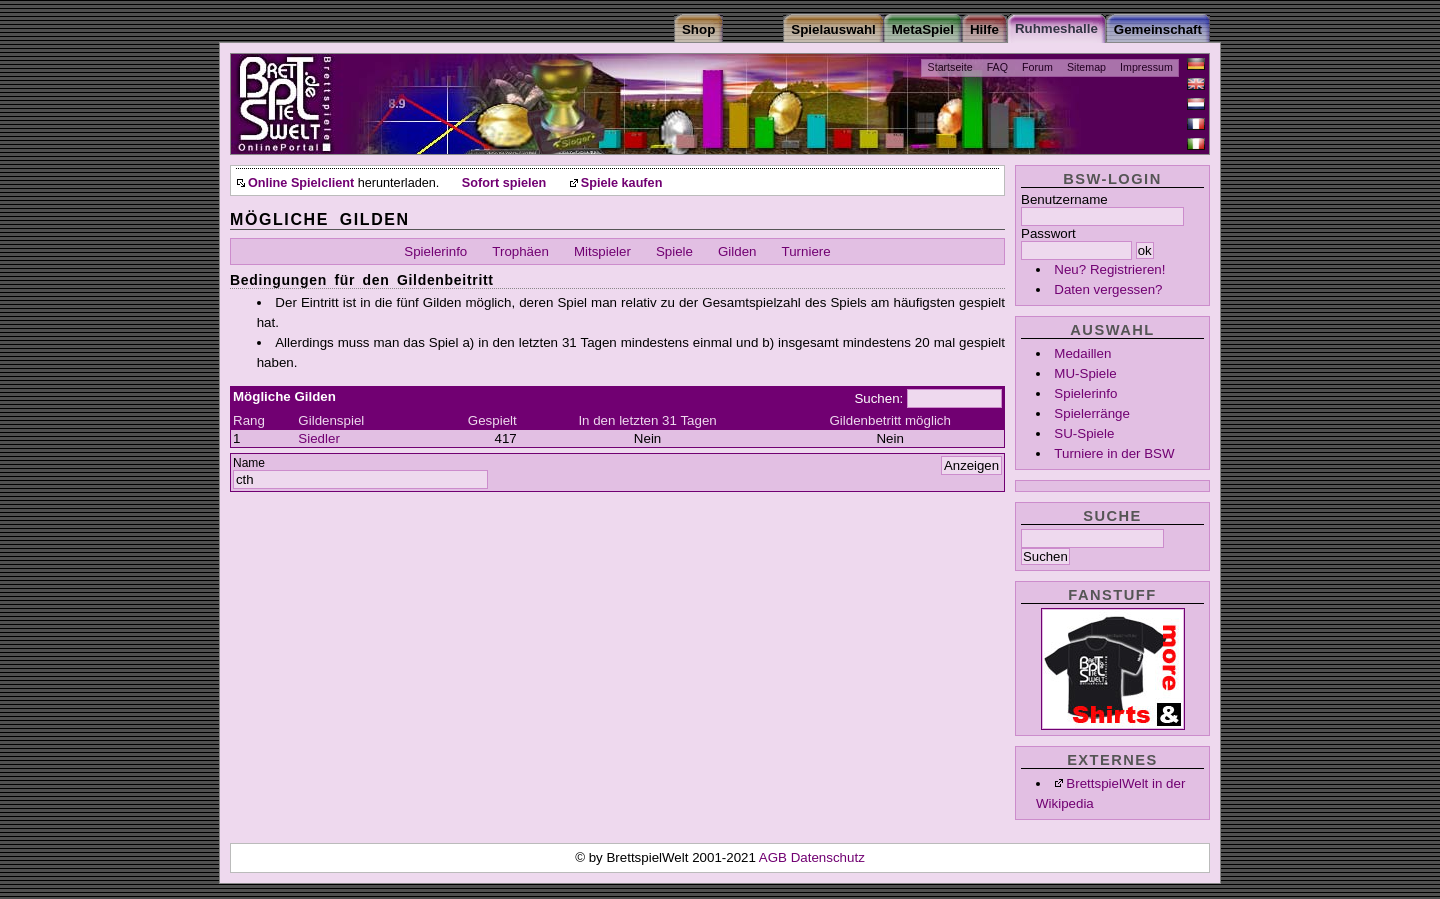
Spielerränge (1092, 413)
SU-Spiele (1084, 433)
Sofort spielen (504, 183)
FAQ (997, 67)
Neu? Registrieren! (1109, 269)
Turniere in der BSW (1114, 453)
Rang (249, 420)
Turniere (806, 251)
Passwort (1048, 233)
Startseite (950, 67)
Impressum (1146, 67)
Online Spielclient (301, 183)
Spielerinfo (1085, 393)
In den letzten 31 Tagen (647, 420)
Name (249, 463)
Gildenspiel (331, 420)
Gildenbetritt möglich (890, 420)
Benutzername (1064, 199)
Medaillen (1082, 353)
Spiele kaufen (622, 183)
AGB (775, 857)
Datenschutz (828, 857)
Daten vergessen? (1108, 289)
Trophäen (520, 251)
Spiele (674, 251)
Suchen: (878, 398)
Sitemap (1086, 67)
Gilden (737, 251)
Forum (1037, 67)
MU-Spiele (1085, 373)
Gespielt (492, 420)
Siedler (319, 438)
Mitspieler (602, 251)
